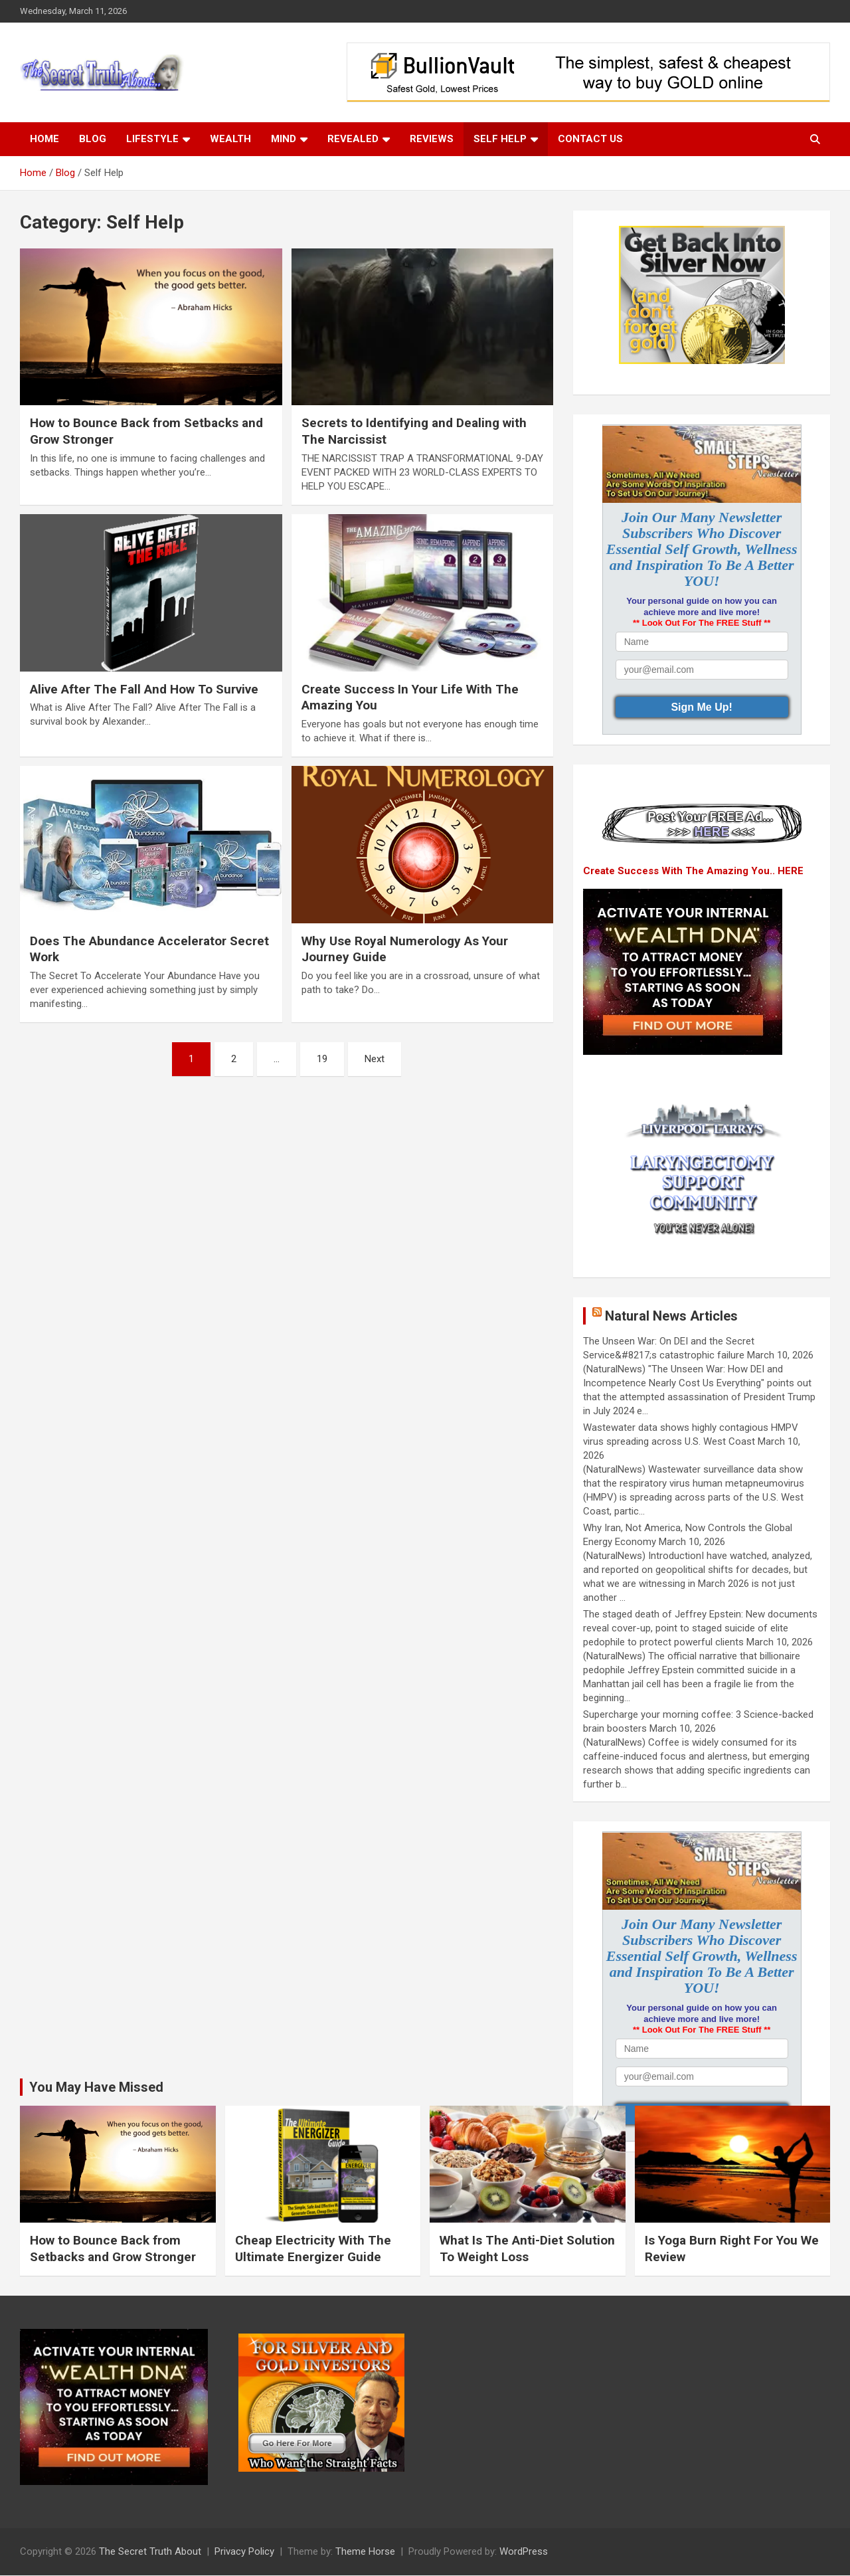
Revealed (353, 139)
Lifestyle (152, 139)
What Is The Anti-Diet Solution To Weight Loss (527, 2248)
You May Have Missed (96, 2087)
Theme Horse (365, 2551)
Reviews (432, 139)
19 (322, 1059)
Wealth (230, 139)
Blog (92, 139)
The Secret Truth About (150, 2551)
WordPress (523, 2551)
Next (374, 1059)
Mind (283, 139)
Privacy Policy (244, 2551)
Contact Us (590, 139)
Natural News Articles (671, 1316)
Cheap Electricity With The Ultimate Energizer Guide (313, 2248)
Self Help (500, 139)
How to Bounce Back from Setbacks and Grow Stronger (113, 2248)
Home (44, 139)
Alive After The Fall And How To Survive (144, 689)
